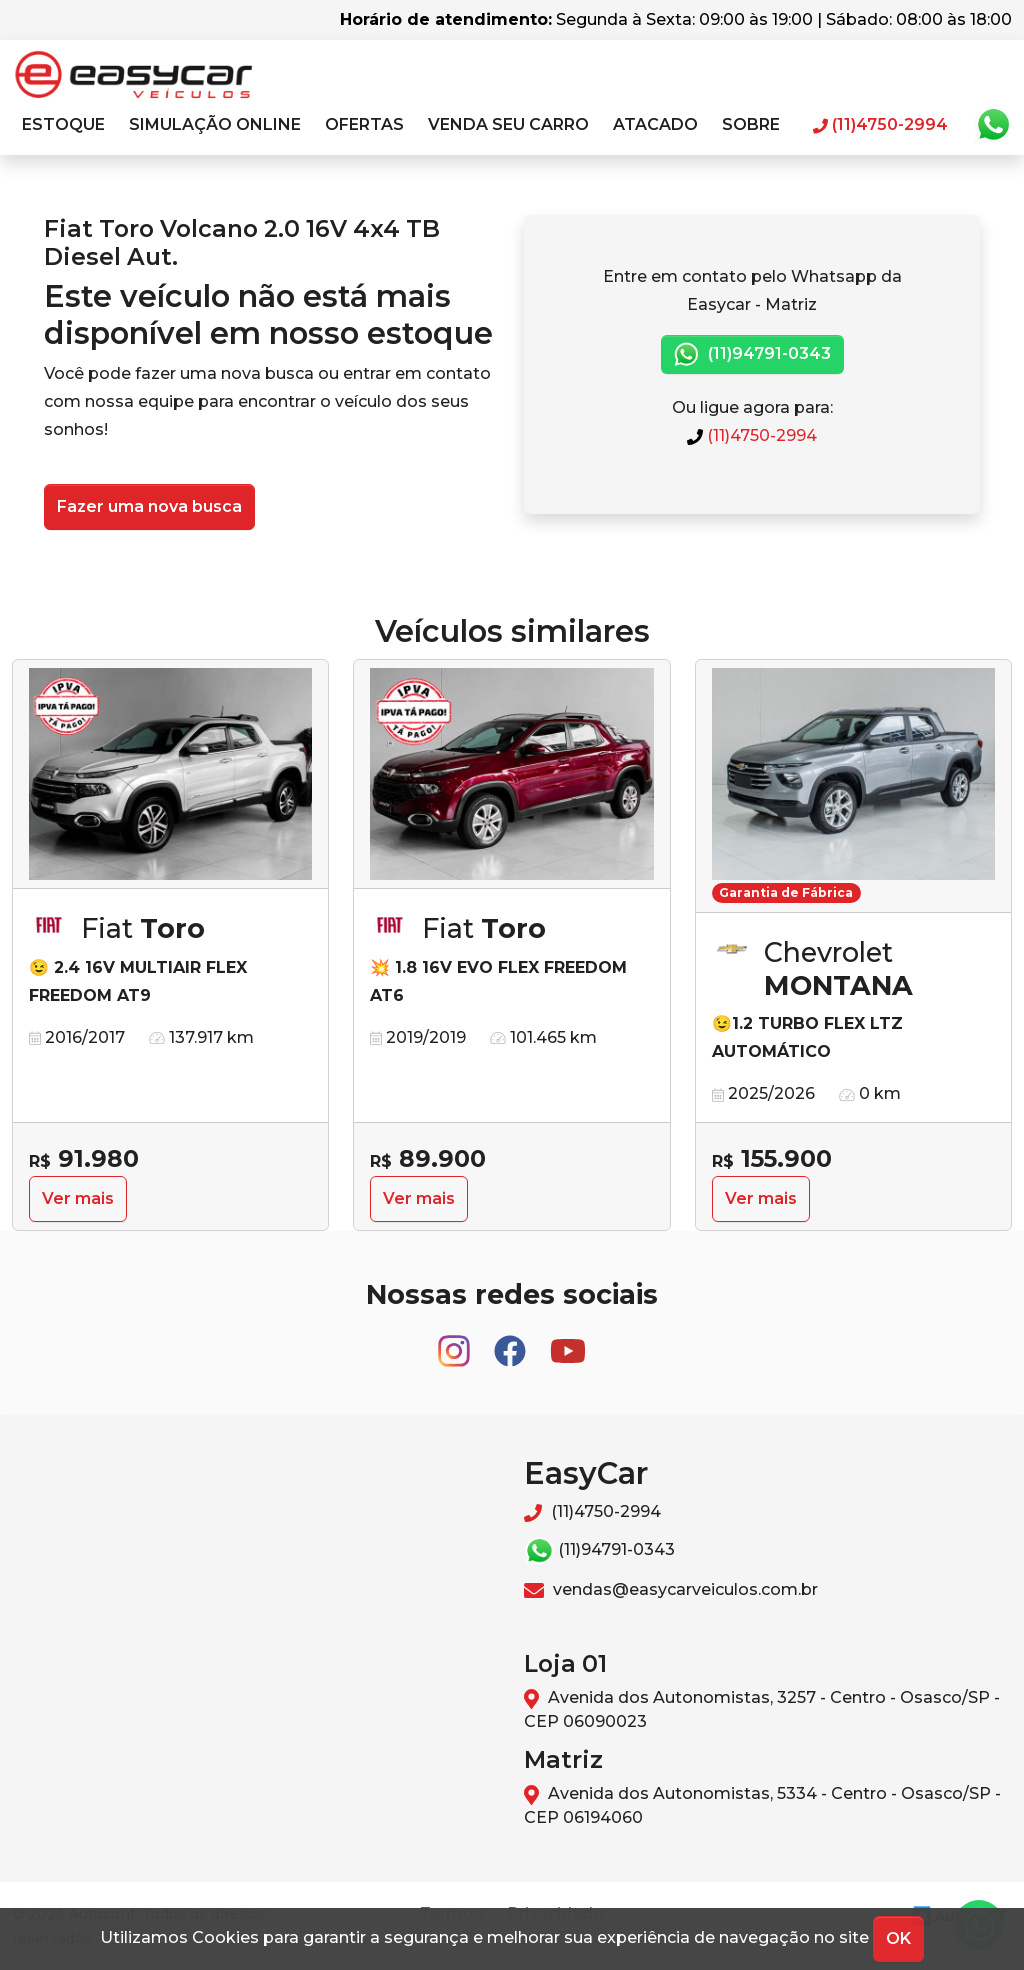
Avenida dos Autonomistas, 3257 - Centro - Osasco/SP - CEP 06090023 (762, 1709)
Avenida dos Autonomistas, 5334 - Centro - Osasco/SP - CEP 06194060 (762, 1805)
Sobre (751, 124)
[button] (63, 125)
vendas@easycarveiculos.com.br (671, 1589)
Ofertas (364, 124)
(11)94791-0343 (752, 354)
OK (898, 1938)
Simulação (215, 124)
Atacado (655, 124)
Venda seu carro (508, 124)
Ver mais (78, 1198)
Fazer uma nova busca (149, 506)
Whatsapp (993, 125)
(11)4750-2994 (752, 435)
